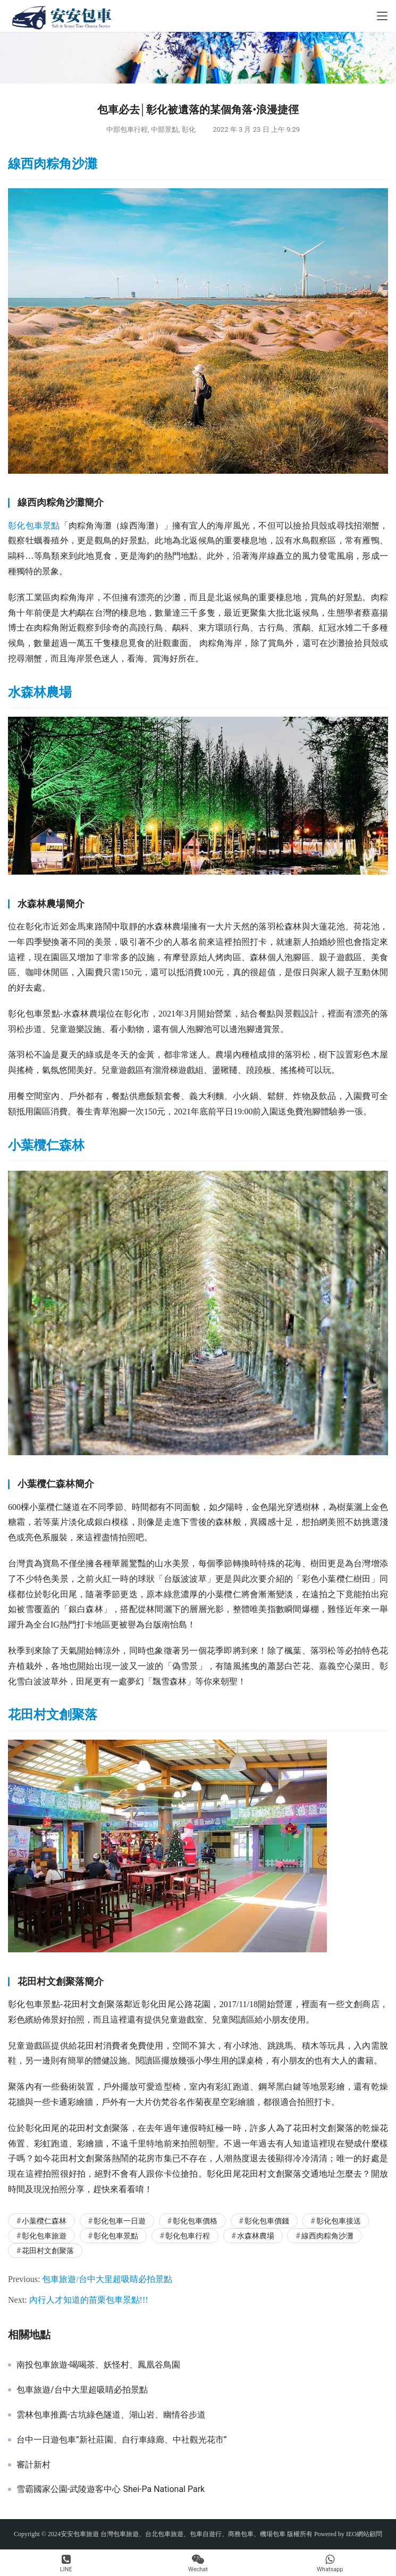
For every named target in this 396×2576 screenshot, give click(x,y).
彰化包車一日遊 (120, 2221)
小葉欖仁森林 (46, 1145)
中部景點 (165, 129)
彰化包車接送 (338, 2221)
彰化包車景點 (34, 525)
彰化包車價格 (195, 2221)
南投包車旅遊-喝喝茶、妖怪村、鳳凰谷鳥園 (98, 2365)
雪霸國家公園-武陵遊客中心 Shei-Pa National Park (110, 2489)
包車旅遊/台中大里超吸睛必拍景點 (107, 2279)
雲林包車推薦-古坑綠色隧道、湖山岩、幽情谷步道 (111, 2415)
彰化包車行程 (187, 2235)
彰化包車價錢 (267, 2221)
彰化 (189, 129)
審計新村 (33, 2465)
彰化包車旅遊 (44, 2235)
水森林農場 (40, 692)
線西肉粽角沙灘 (52, 163)
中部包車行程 (127, 129)
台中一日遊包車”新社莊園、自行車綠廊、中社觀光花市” (121, 2440)
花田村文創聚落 (52, 1714)
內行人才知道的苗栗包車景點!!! (88, 2299)
